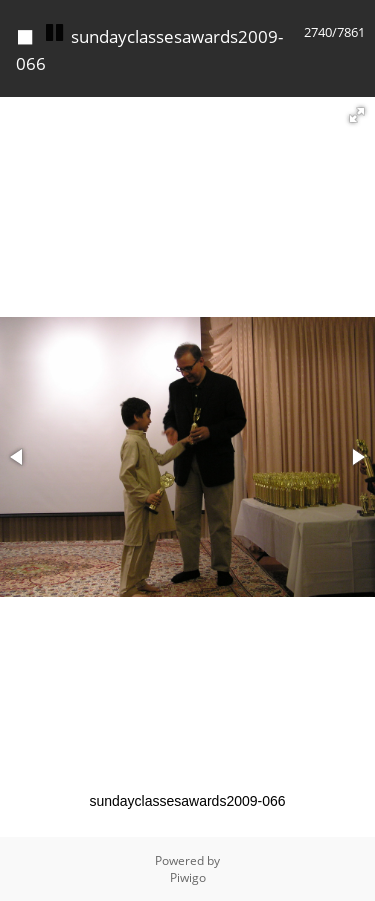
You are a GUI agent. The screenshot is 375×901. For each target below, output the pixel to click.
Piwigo (188, 877)
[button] (357, 115)
